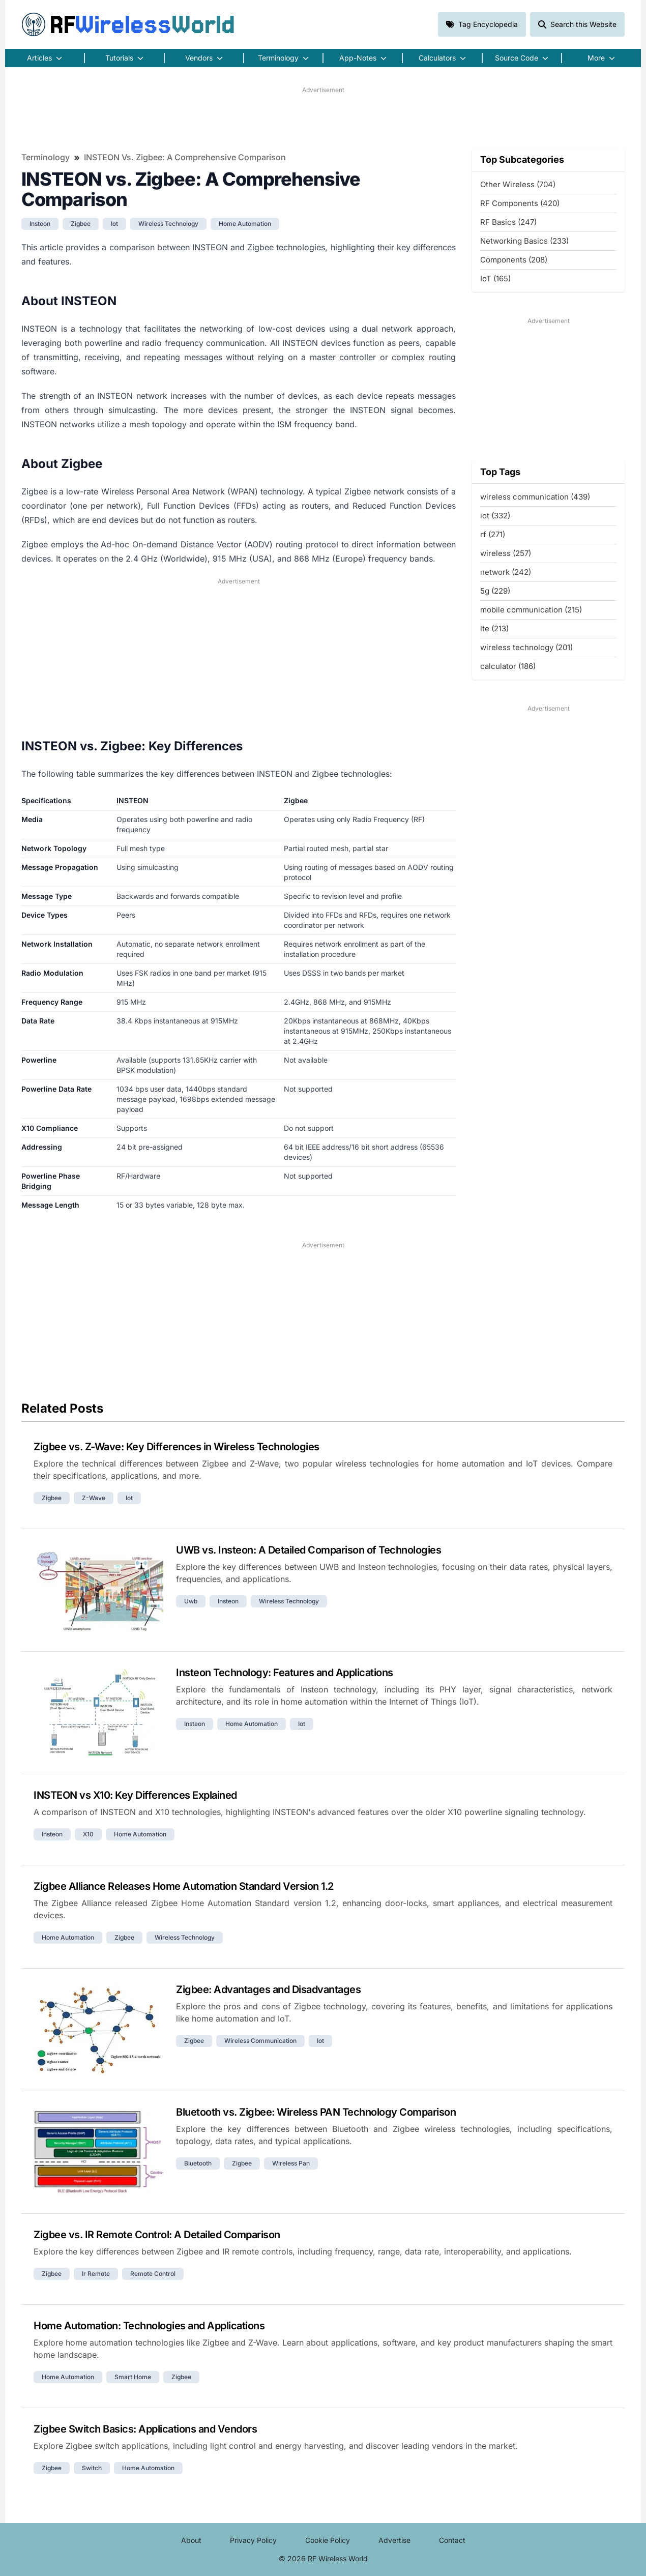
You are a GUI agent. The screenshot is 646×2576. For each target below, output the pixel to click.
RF (128, 24)
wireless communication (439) (535, 497)
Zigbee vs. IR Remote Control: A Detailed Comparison (157, 2235)
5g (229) (495, 591)
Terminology (45, 157)
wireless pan (291, 2163)
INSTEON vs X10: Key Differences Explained (135, 1795)
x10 (88, 1834)
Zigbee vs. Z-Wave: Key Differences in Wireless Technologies (176, 1447)
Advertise (394, 2540)
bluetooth (198, 2163)
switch (92, 2468)
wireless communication (260, 2040)
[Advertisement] (323, 117)
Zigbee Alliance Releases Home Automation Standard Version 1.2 (184, 1886)
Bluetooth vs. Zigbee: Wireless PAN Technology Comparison (316, 2112)
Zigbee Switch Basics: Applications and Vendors (145, 2429)
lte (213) (494, 628)
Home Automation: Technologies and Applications (149, 2326)
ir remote (96, 2273)
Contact (452, 2540)
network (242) (505, 572)
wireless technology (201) (526, 647)
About (191, 2540)
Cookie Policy (327, 2540)
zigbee (81, 223)
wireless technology (168, 223)
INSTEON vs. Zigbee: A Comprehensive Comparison (185, 157)
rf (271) (492, 534)
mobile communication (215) (531, 609)
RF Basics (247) (508, 222)
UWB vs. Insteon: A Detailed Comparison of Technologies (308, 1550)
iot (114, 223)
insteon (40, 223)
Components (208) (513, 260)
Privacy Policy (253, 2540)
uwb (190, 1601)
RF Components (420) (520, 203)
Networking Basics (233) (524, 241)
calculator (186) (508, 666)
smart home (132, 2377)
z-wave (93, 1498)
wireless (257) (505, 553)
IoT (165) (495, 278)
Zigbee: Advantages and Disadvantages (268, 1989)
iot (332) (495, 515)
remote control (152, 2273)
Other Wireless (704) (517, 184)
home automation (245, 223)
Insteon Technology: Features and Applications (284, 1672)
